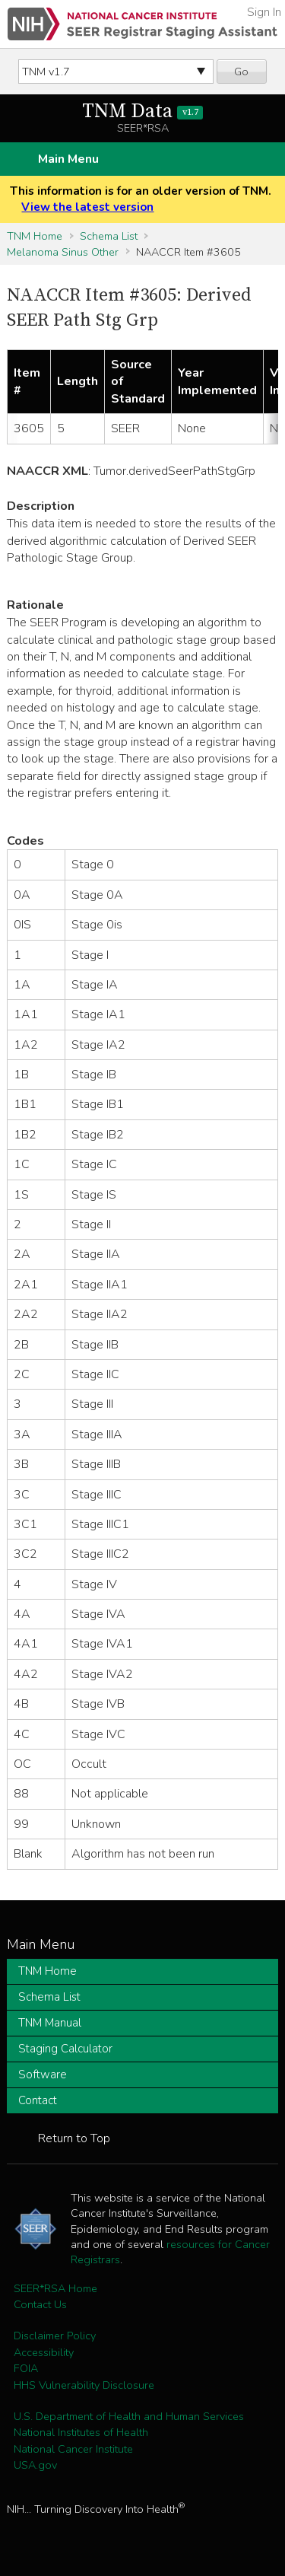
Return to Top (74, 2138)
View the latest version (87, 207)
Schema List (109, 236)
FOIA (26, 2368)
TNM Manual (49, 2022)
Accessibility (44, 2352)
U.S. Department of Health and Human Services (129, 2416)
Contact (37, 2100)
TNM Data (142, 111)
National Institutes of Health (81, 2432)
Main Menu (68, 159)
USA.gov (35, 2465)
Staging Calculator (65, 2048)
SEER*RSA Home (55, 2288)
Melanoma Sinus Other (63, 252)
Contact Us (40, 2304)
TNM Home (34, 236)
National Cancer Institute (73, 2449)
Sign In (264, 12)
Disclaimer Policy (55, 2335)
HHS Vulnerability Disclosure (84, 2385)
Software (42, 2074)
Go (241, 71)
